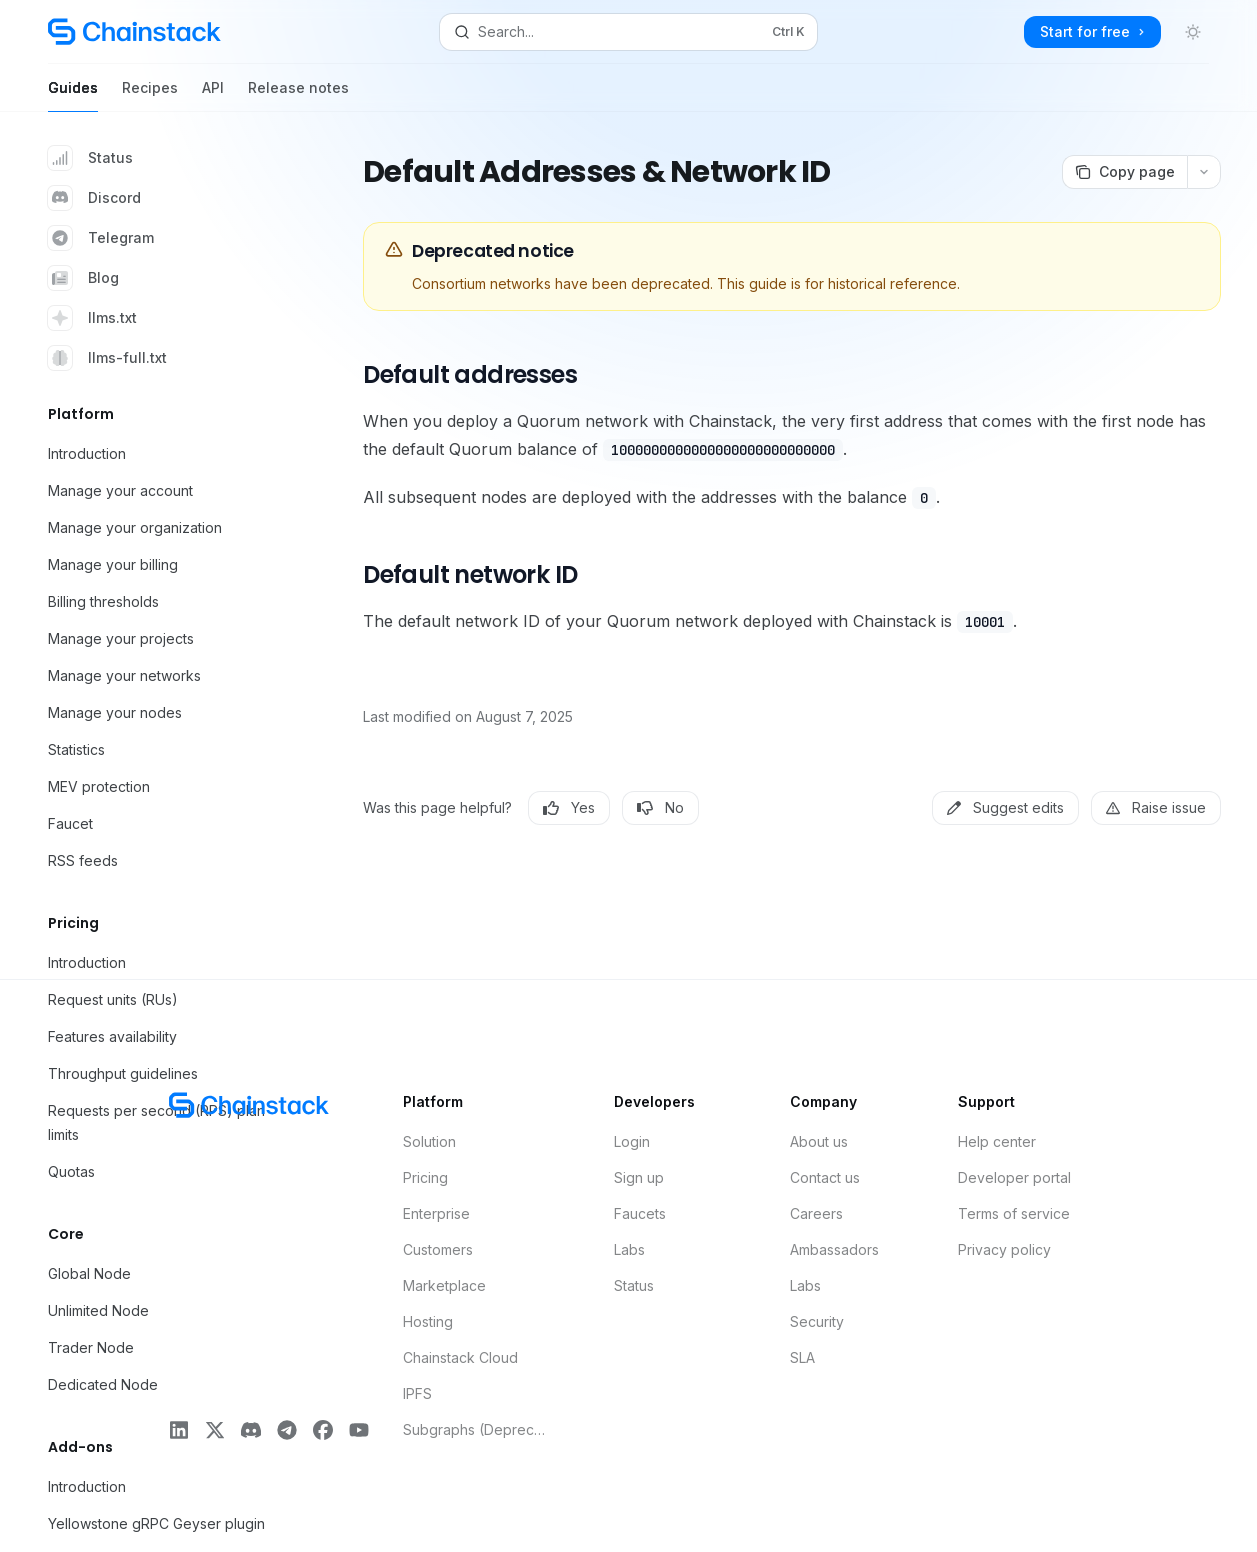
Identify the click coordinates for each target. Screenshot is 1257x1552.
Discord (94, 198)
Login (632, 1141)
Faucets (640, 1213)
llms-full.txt (107, 358)
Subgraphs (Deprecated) (475, 1429)
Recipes (150, 95)
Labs (629, 1249)
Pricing (425, 1177)
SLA (802, 1357)
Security (817, 1321)
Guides (73, 95)
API (213, 95)
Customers (438, 1249)
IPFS (417, 1393)
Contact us (825, 1177)
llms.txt (92, 318)
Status (90, 158)
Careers (816, 1213)
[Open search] (628, 32)
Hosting (428, 1321)
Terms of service (1014, 1213)
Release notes (298, 95)
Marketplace (444, 1285)
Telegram (101, 238)
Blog (83, 278)
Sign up (639, 1177)
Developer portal (1014, 1177)
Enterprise (436, 1213)
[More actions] (1204, 172)
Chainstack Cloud (460, 1357)
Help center (997, 1141)
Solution (429, 1141)
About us (819, 1141)
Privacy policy (1004, 1249)
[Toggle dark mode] (1193, 32)
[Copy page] (1124, 172)
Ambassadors (834, 1249)
